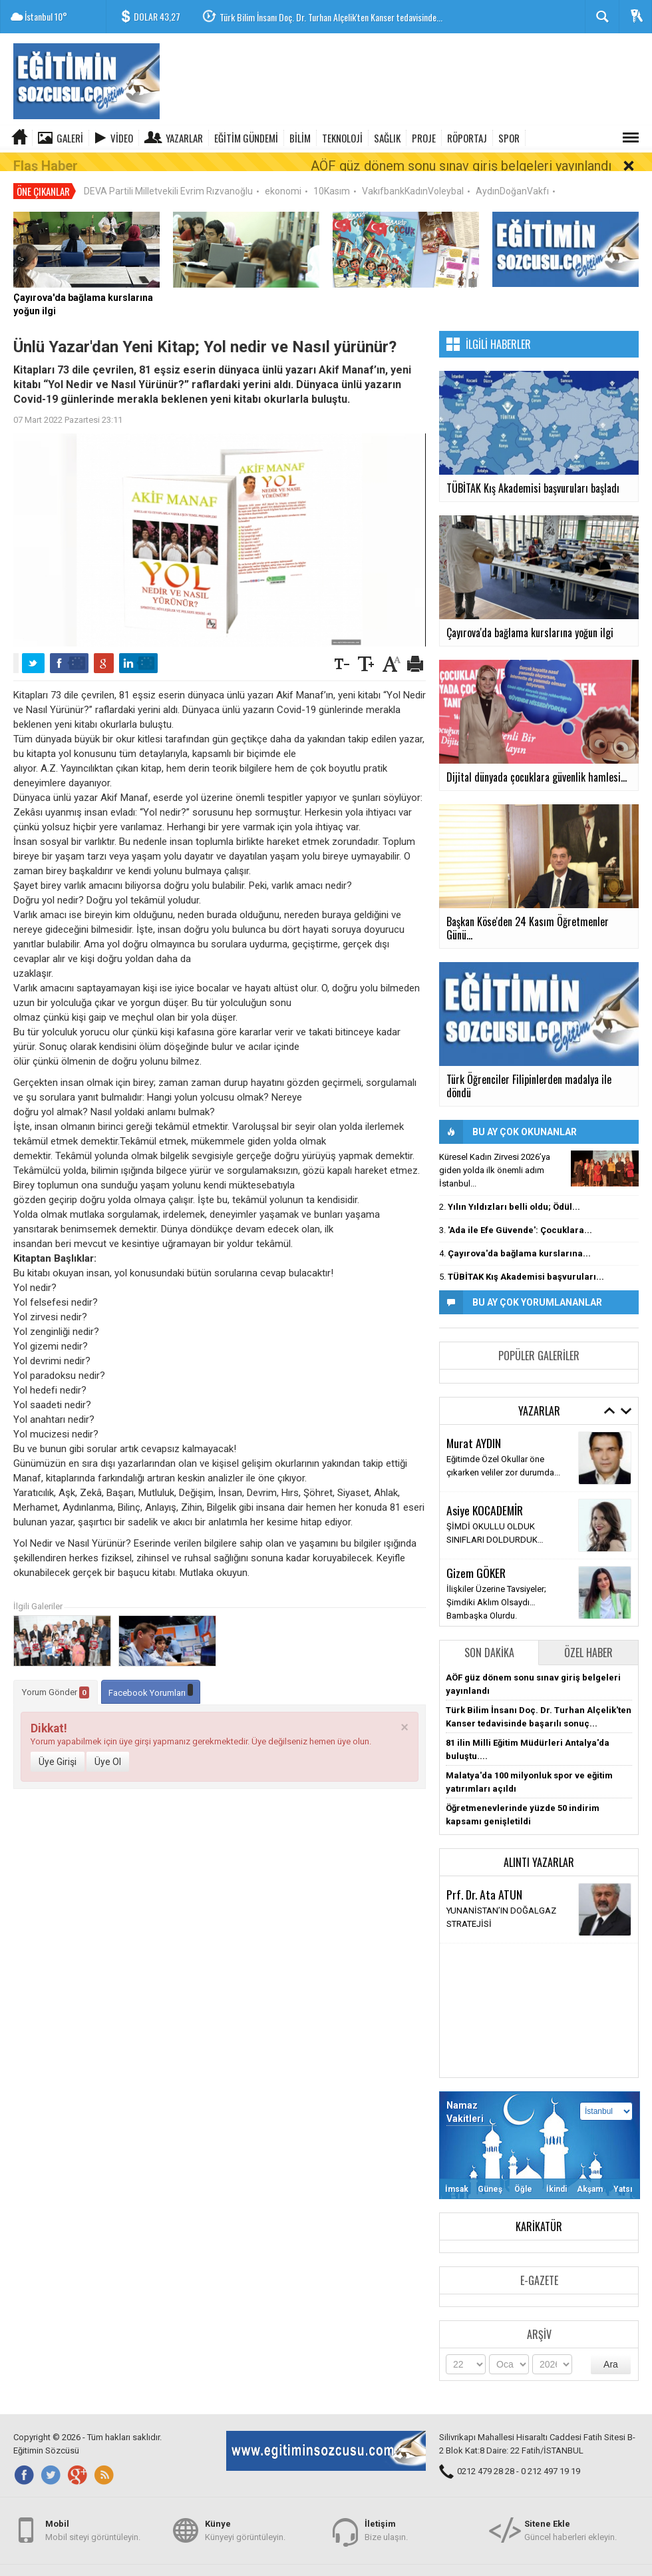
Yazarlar (184, 137)
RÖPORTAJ (467, 137)
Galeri (70, 137)
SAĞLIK (387, 137)
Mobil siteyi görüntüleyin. (92, 2522)
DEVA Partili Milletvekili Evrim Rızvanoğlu (168, 173)
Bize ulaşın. (386, 2522)
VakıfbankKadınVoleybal (413, 173)
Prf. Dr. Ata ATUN (484, 1877)
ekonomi (283, 173)
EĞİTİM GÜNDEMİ (246, 137)
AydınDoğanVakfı (512, 173)
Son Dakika (489, 1635)
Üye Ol (107, 1744)
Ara (610, 2347)
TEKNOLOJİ (342, 137)
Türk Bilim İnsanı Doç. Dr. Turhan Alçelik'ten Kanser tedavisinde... (331, 17)
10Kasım (331, 173)
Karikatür (539, 2209)
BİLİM (300, 137)
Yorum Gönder (55, 1675)
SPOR (509, 137)
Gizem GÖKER (476, 1555)
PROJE (424, 137)
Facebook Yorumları (150, 1673)
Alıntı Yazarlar (539, 1845)
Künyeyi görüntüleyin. (245, 2522)
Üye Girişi (58, 1744)
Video (121, 137)
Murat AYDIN (473, 1425)
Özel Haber (588, 1635)
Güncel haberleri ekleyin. (570, 2522)
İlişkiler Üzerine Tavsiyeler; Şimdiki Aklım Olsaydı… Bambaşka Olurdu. (496, 1585)
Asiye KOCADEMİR (484, 1492)
